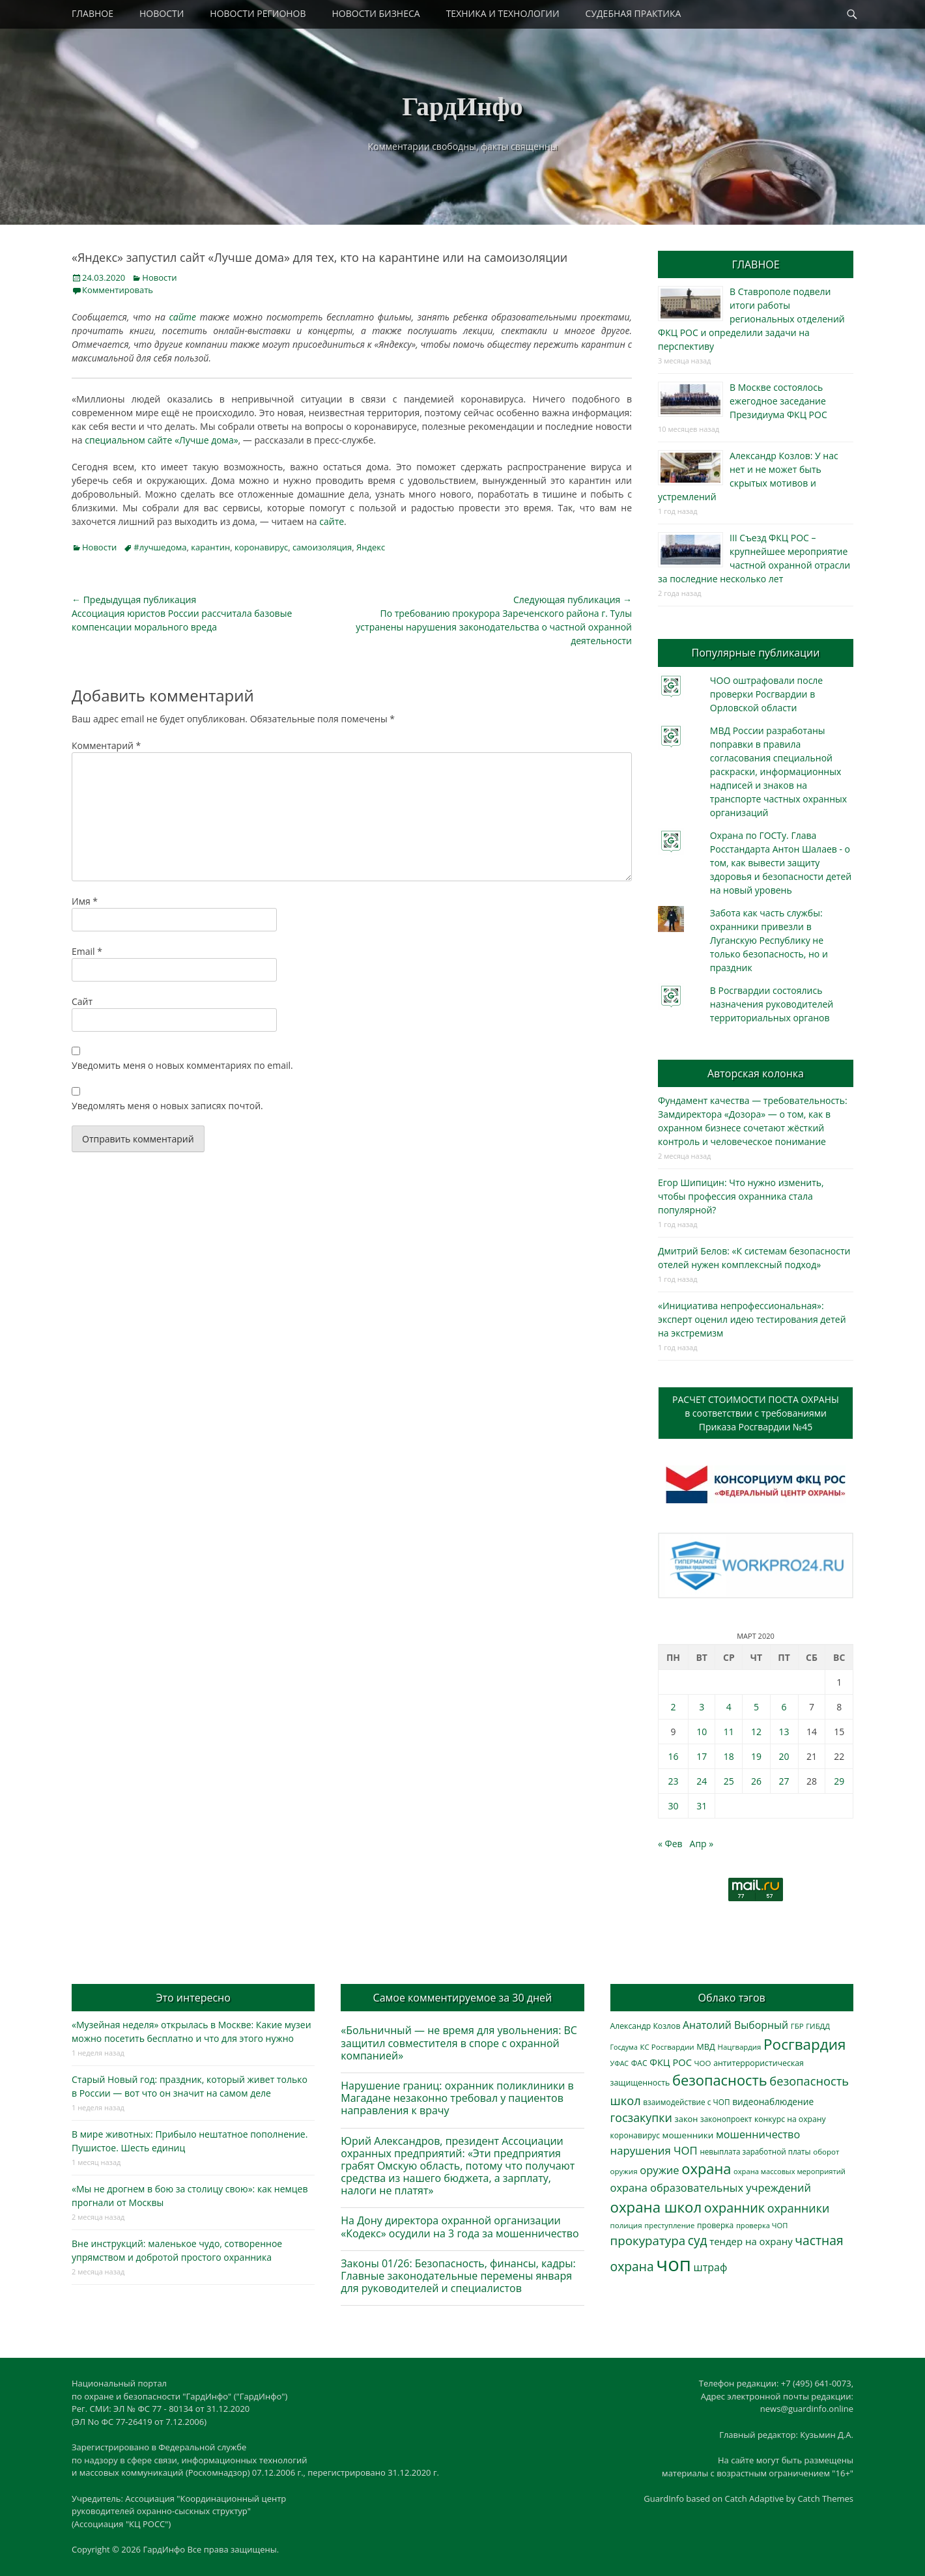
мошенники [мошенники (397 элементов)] (688, 2135)
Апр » (702, 1843)
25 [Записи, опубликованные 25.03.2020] (729, 1781)
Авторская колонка (755, 1073)
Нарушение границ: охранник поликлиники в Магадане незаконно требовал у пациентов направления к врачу (457, 2097)
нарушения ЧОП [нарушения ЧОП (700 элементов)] (654, 2150)
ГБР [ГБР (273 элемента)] (797, 2026)
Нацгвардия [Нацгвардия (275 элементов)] (739, 2047)
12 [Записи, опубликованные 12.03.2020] (756, 1731)
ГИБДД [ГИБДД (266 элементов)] (818, 2026)
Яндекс (370, 547)
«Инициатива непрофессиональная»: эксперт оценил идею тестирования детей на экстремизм (752, 1319)
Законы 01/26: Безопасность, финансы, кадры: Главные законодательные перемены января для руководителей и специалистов (458, 2275)
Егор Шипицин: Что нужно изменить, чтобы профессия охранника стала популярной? (741, 1196)
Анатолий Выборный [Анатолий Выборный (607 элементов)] (735, 2025)
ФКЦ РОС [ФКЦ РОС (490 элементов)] (670, 2062)
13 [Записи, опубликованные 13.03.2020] (784, 1731)
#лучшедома (160, 547)
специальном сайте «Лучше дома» (161, 440)
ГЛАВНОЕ (92, 13)
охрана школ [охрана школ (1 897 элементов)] (656, 2207)
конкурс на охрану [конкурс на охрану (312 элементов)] (790, 2119)
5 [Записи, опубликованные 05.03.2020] (756, 1707)
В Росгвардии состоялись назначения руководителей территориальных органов (771, 1004)
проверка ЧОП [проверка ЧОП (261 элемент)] (762, 2225)
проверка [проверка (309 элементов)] (715, 2225)
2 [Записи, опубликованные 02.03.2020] (673, 1707)
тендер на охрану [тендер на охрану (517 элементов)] (750, 2241)
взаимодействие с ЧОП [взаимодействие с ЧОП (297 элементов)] (686, 2102)
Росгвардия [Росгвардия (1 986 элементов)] (804, 2044)
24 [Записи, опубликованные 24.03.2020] (701, 1781)
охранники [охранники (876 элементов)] (798, 2208)
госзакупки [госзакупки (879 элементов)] (641, 2117)
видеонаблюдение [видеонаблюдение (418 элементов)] (773, 2101)
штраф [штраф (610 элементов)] (711, 2267)
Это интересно (193, 1997)
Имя (85, 901)
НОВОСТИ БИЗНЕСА (376, 13)
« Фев (670, 1843)
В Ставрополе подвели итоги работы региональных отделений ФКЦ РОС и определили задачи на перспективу (751, 318)
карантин (210, 547)
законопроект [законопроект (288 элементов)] (726, 2119)
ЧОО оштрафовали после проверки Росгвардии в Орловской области (766, 694)
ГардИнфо (462, 106)
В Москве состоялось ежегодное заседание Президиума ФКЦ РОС (778, 401)
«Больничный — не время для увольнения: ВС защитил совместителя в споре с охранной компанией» (459, 2042)
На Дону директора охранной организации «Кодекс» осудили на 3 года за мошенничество (459, 2226)
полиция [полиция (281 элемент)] (626, 2225)
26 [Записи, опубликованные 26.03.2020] (756, 1781)
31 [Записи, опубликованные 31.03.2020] (701, 1806)
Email (87, 951)
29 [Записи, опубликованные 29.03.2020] (839, 1781)
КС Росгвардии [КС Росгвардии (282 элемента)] (667, 2047)
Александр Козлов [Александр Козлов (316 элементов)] (645, 2025)
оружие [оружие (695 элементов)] (659, 2169)
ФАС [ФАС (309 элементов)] (639, 2063)
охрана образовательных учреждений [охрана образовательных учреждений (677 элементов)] (710, 2187)
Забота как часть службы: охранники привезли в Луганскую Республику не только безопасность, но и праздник (769, 940)
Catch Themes (825, 2498)
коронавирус (261, 547)
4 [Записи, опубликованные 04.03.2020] (729, 1707)
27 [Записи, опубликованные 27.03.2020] (784, 1781)
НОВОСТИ (161, 13)
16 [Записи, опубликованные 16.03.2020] (673, 1756)
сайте (183, 317)
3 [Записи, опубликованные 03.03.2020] (701, 1707)
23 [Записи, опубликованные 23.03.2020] (673, 1781)
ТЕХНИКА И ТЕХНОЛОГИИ (503, 13)
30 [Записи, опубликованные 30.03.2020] (673, 1806)
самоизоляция (322, 547)
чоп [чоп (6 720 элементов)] (673, 2264)
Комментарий (106, 745)
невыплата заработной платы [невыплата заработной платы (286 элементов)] (755, 2152)
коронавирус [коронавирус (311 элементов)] (635, 2135)
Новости (159, 277)
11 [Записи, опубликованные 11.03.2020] (729, 1731)
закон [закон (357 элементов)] (686, 2119)
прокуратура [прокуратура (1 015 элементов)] (648, 2240)
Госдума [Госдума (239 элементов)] (624, 2047)
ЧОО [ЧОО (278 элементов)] (702, 2063)
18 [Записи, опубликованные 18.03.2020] (729, 1756)
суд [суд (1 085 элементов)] (697, 2240)
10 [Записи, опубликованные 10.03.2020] (701, 1731)
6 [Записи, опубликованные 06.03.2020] (784, 1707)
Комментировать (117, 290)
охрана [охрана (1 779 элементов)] (706, 2168)
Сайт (82, 1001)
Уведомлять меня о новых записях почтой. (167, 1105)
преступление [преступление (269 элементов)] (669, 2225)
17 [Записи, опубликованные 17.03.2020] (701, 1756)
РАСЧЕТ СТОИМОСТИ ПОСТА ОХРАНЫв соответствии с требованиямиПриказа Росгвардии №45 (755, 1413)
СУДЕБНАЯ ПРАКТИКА (633, 13)
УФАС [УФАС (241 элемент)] (619, 2063)
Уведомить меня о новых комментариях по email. (182, 1065)
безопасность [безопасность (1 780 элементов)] (719, 2080)
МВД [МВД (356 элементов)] (705, 2046)
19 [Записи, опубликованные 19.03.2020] (756, 1756)
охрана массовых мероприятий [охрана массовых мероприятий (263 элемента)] (789, 2171)
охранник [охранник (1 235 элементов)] (734, 2207)
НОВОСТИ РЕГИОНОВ (258, 13)
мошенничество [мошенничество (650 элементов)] (758, 2134)
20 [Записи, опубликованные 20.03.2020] (784, 1756)
